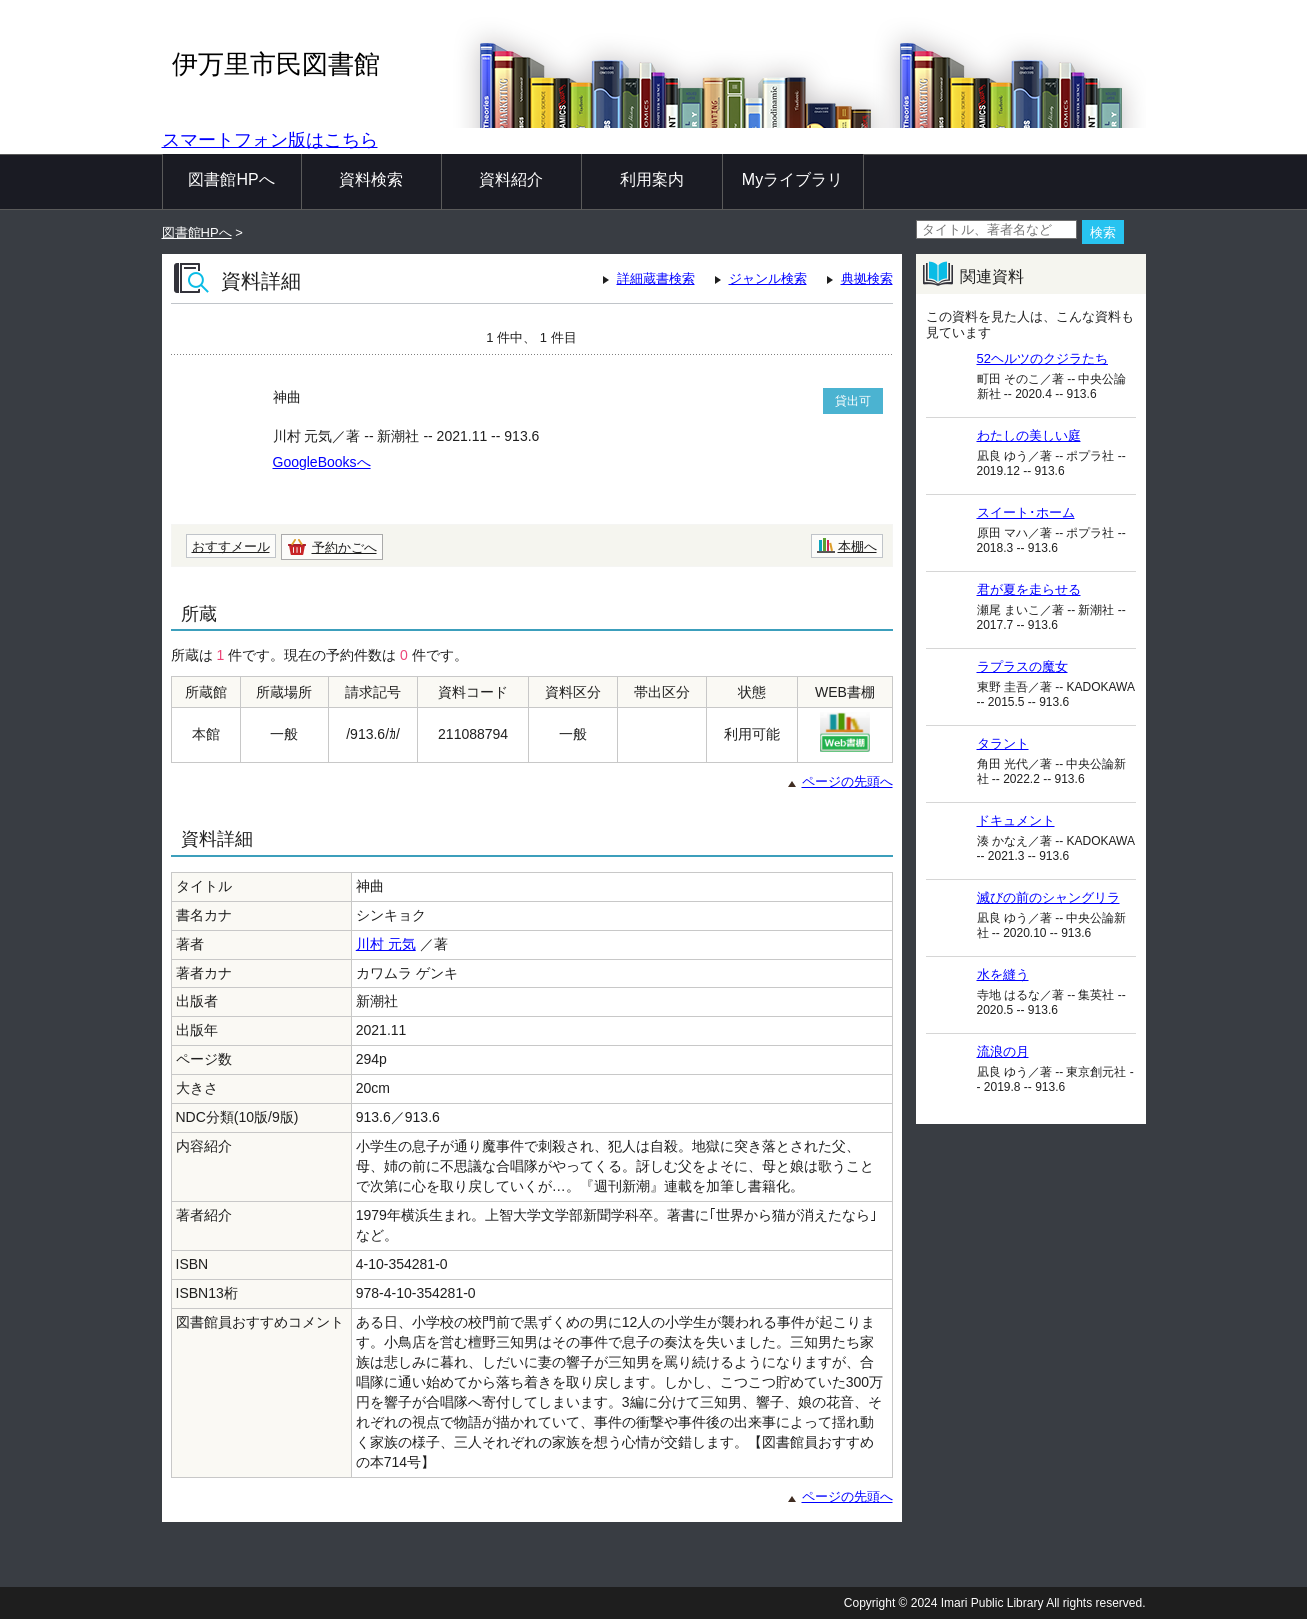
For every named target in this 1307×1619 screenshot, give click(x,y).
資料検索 (371, 179)
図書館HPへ (231, 179)
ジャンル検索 (768, 278)
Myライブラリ (792, 179)
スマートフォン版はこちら (270, 140)
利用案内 (652, 179)
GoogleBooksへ (322, 462)
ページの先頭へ (847, 781)
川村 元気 (386, 944)
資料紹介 (511, 179)
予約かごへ (344, 547)
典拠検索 (867, 278)
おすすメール (231, 546)
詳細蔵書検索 (656, 278)
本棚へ (857, 546)
